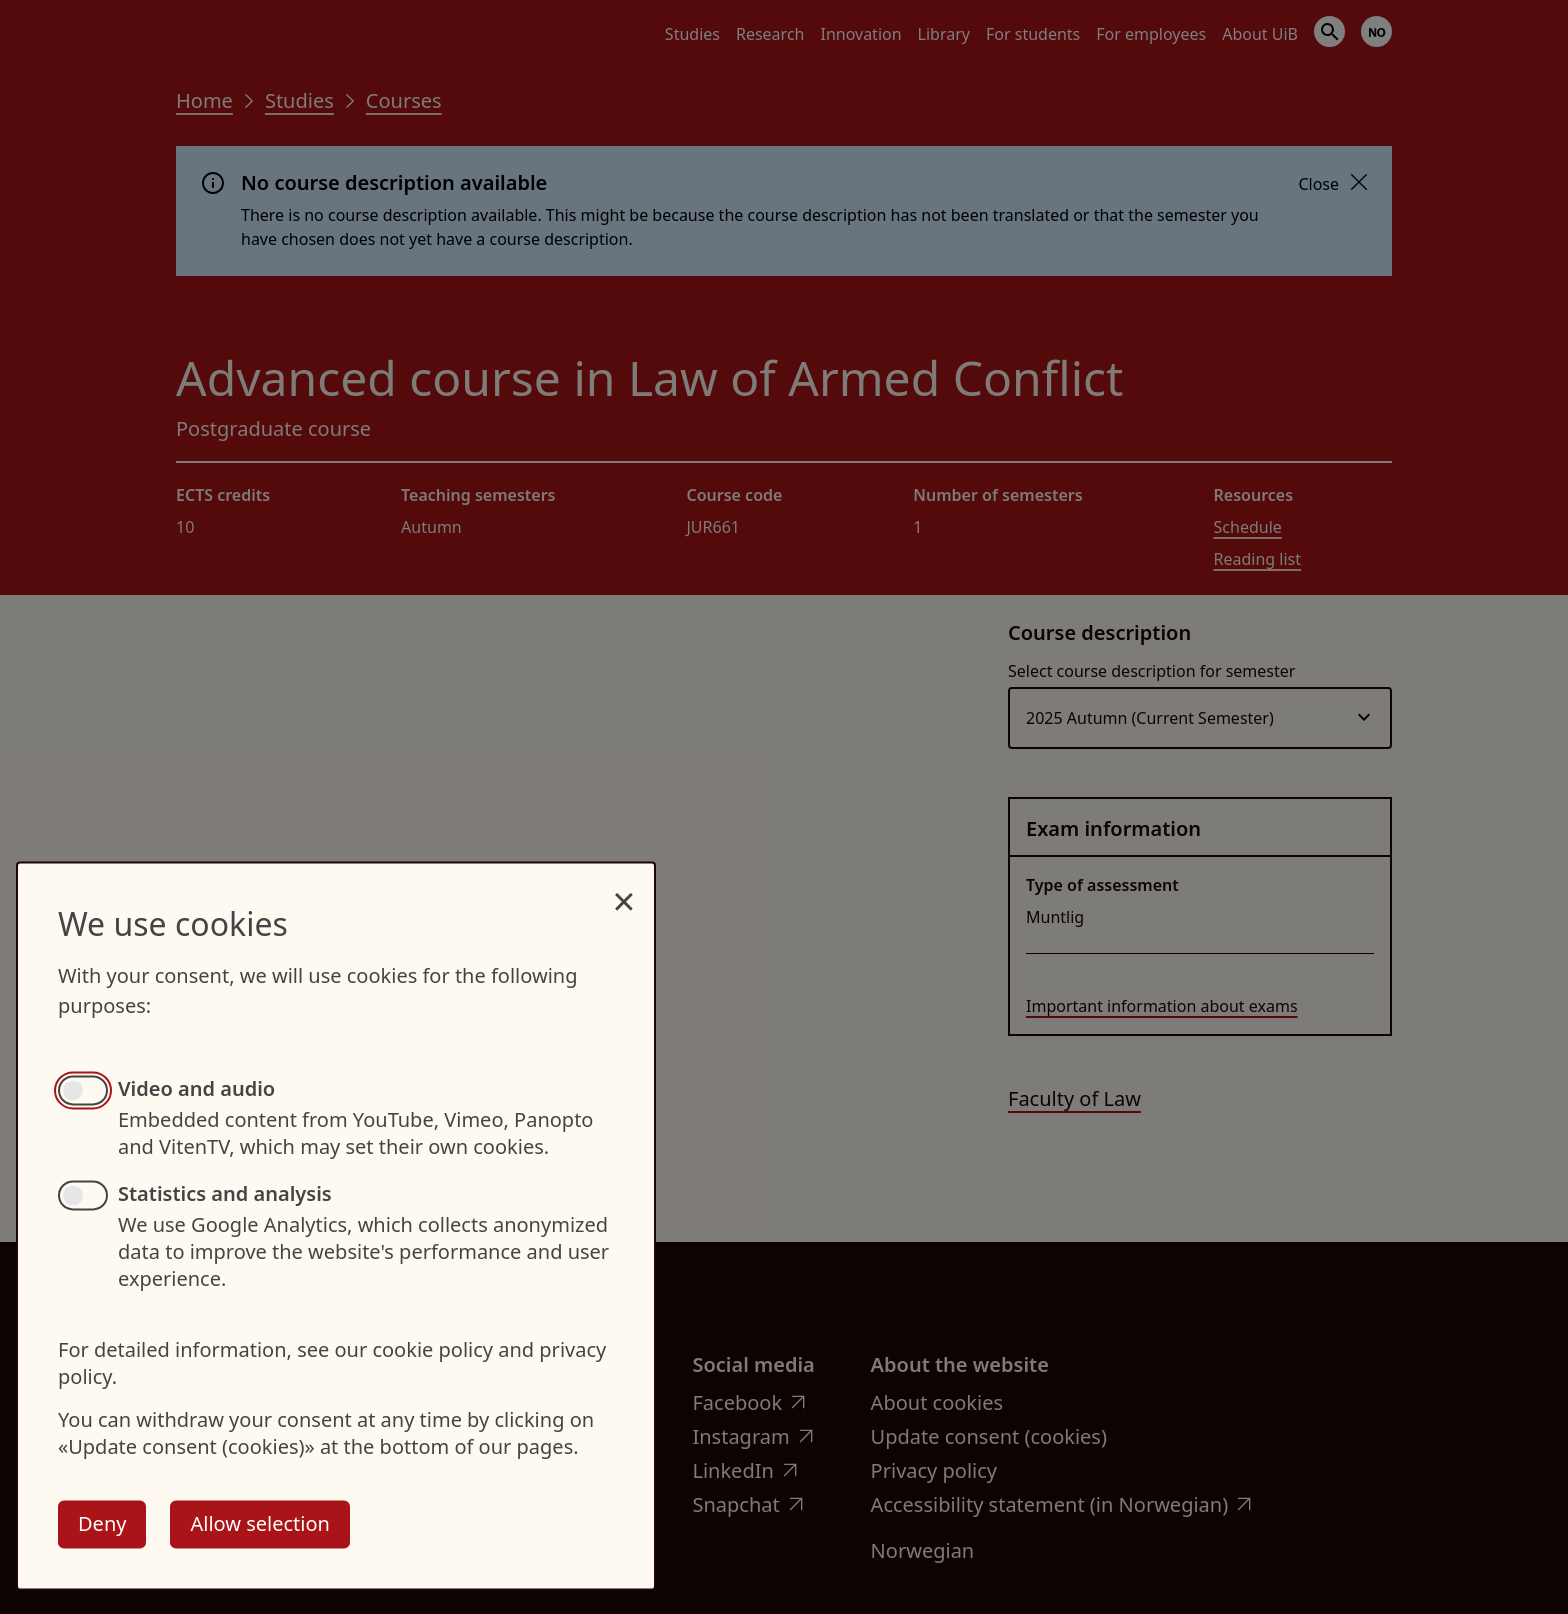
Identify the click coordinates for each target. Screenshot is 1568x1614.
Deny (102, 1523)
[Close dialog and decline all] (624, 890)
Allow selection (259, 1523)
